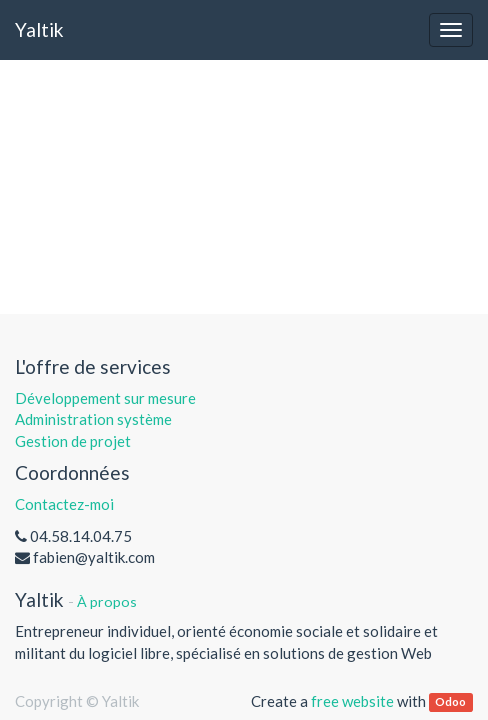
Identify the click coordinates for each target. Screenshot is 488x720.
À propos (107, 601)
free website (352, 701)
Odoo (450, 702)
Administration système (93, 419)
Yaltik (39, 29)
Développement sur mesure (105, 398)
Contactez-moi (64, 504)
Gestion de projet (73, 441)
